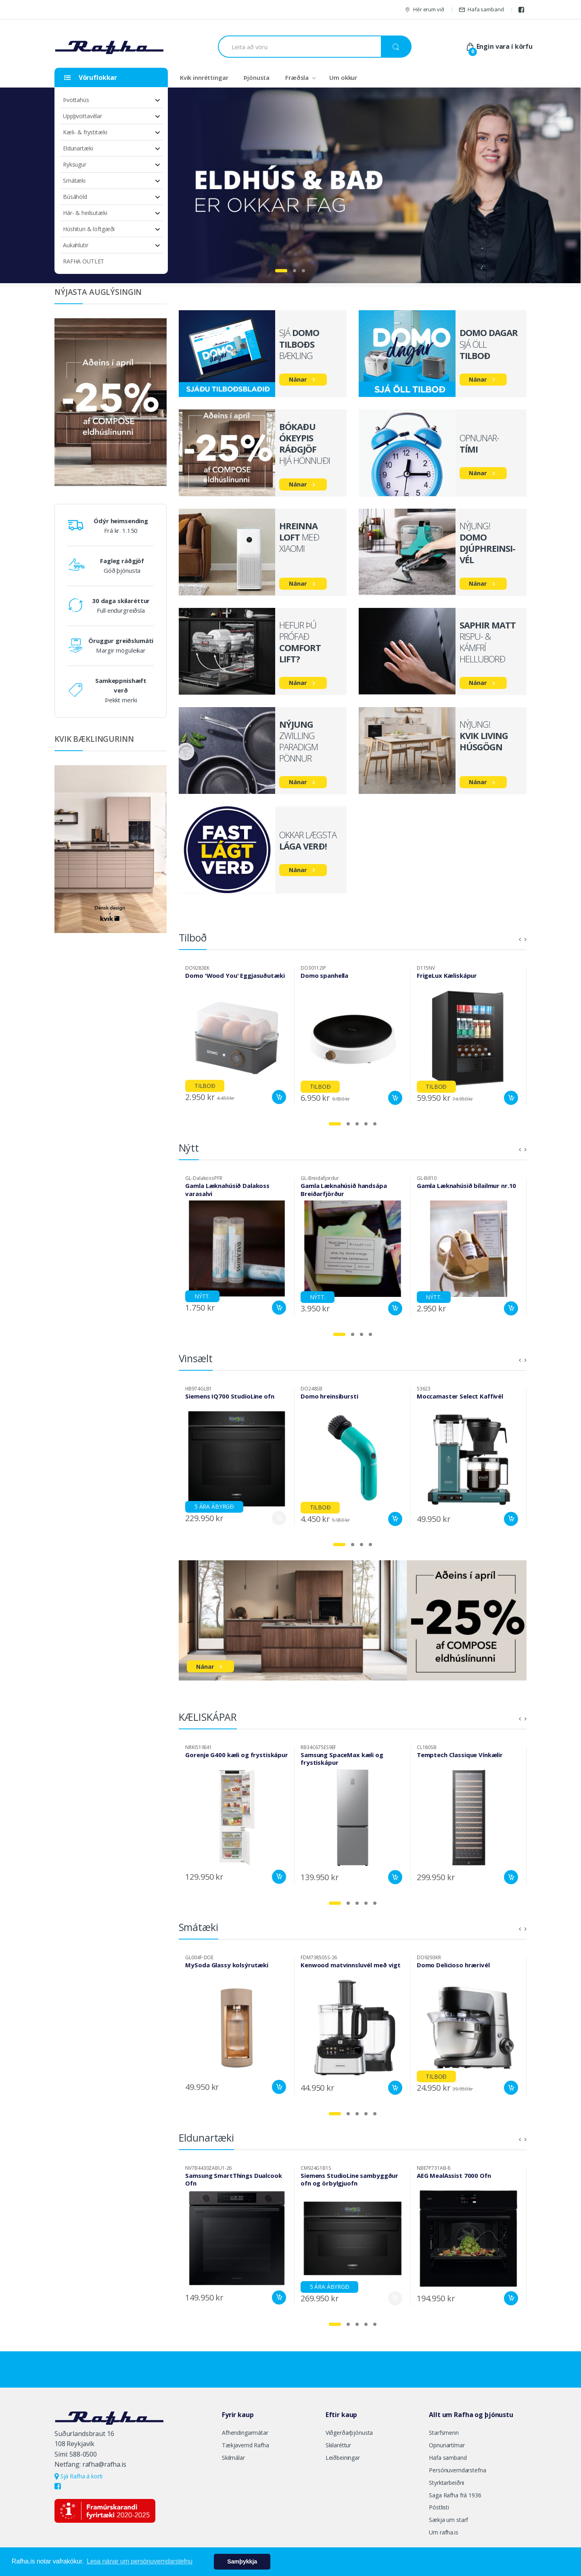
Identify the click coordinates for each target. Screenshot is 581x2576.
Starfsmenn (444, 2432)
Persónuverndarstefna (457, 2470)
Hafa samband (481, 9)
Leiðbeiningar (343, 2457)
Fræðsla (297, 77)
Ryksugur (74, 164)
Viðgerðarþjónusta (349, 2432)
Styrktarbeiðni (446, 2482)
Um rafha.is (443, 2532)
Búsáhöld (75, 196)
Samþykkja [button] (242, 2561)
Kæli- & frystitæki (85, 132)
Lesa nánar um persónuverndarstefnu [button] (139, 2561)
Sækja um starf (448, 2520)
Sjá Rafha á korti (78, 2476)
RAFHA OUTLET (83, 261)
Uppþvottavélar (82, 116)
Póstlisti (439, 2507)
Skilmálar (233, 2457)
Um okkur (343, 77)
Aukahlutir (75, 245)
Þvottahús (76, 100)
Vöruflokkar (90, 77)
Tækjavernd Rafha (245, 2445)
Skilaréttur (338, 2445)
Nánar (298, 379)
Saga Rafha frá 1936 (455, 2495)
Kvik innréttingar (204, 77)
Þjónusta (257, 77)
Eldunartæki (78, 148)
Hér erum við (424, 9)
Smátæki (74, 180)
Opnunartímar (446, 2445)
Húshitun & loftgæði (89, 229)
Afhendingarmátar (245, 2432)
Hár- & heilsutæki (85, 213)
